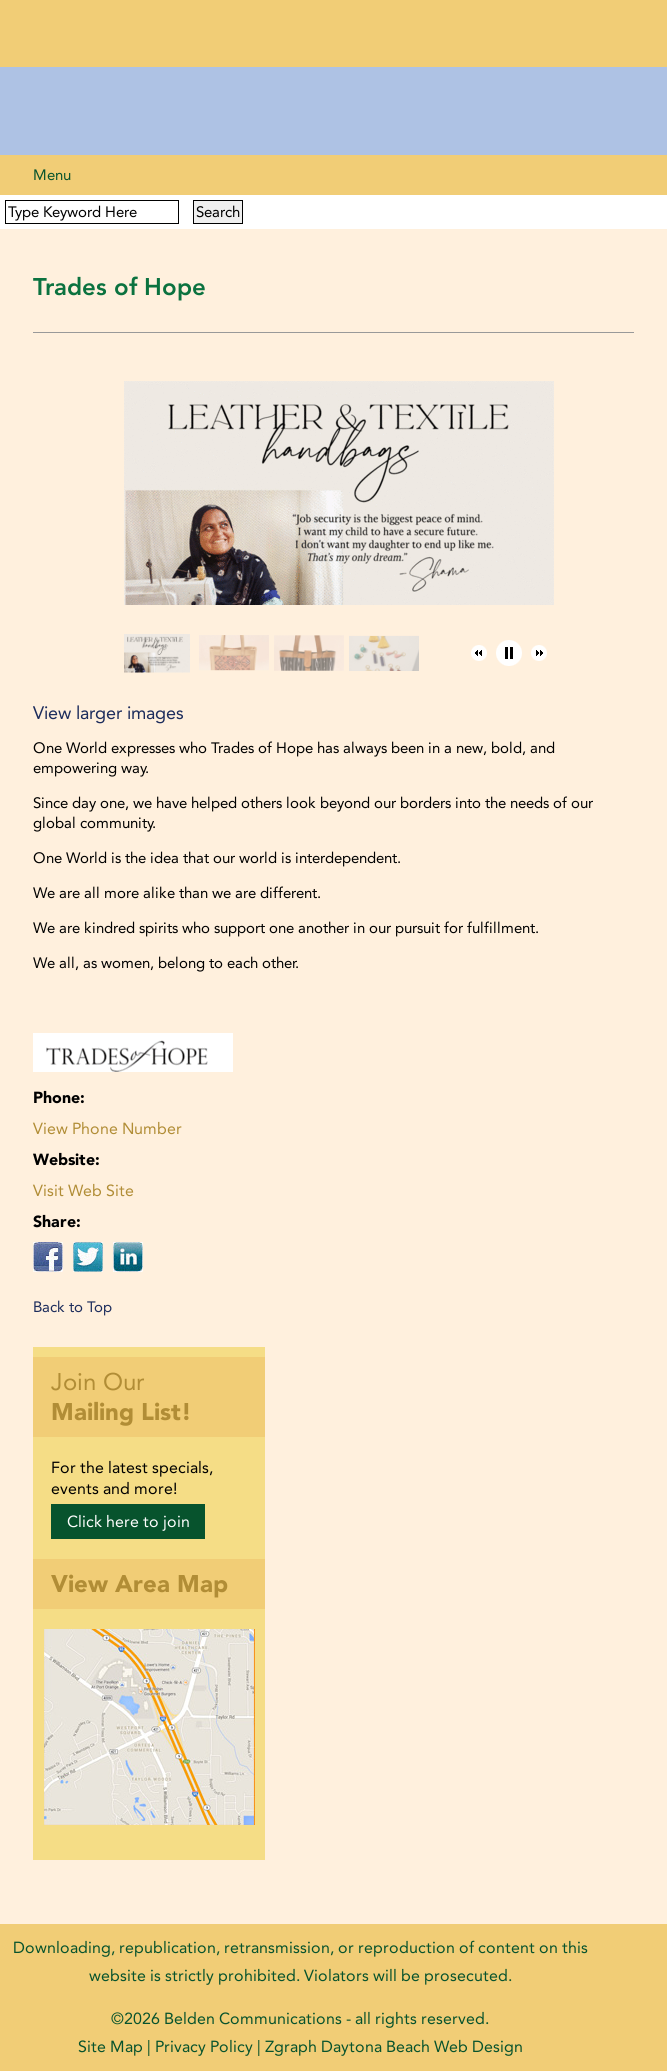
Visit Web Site (83, 1190)
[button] (479, 653)
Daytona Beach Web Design (422, 2046)
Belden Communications (255, 2018)
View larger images (108, 713)
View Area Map (139, 1583)
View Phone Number (107, 1128)
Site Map (110, 2046)
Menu (52, 175)
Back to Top (72, 1307)
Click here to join (128, 1521)
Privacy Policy (204, 2046)
